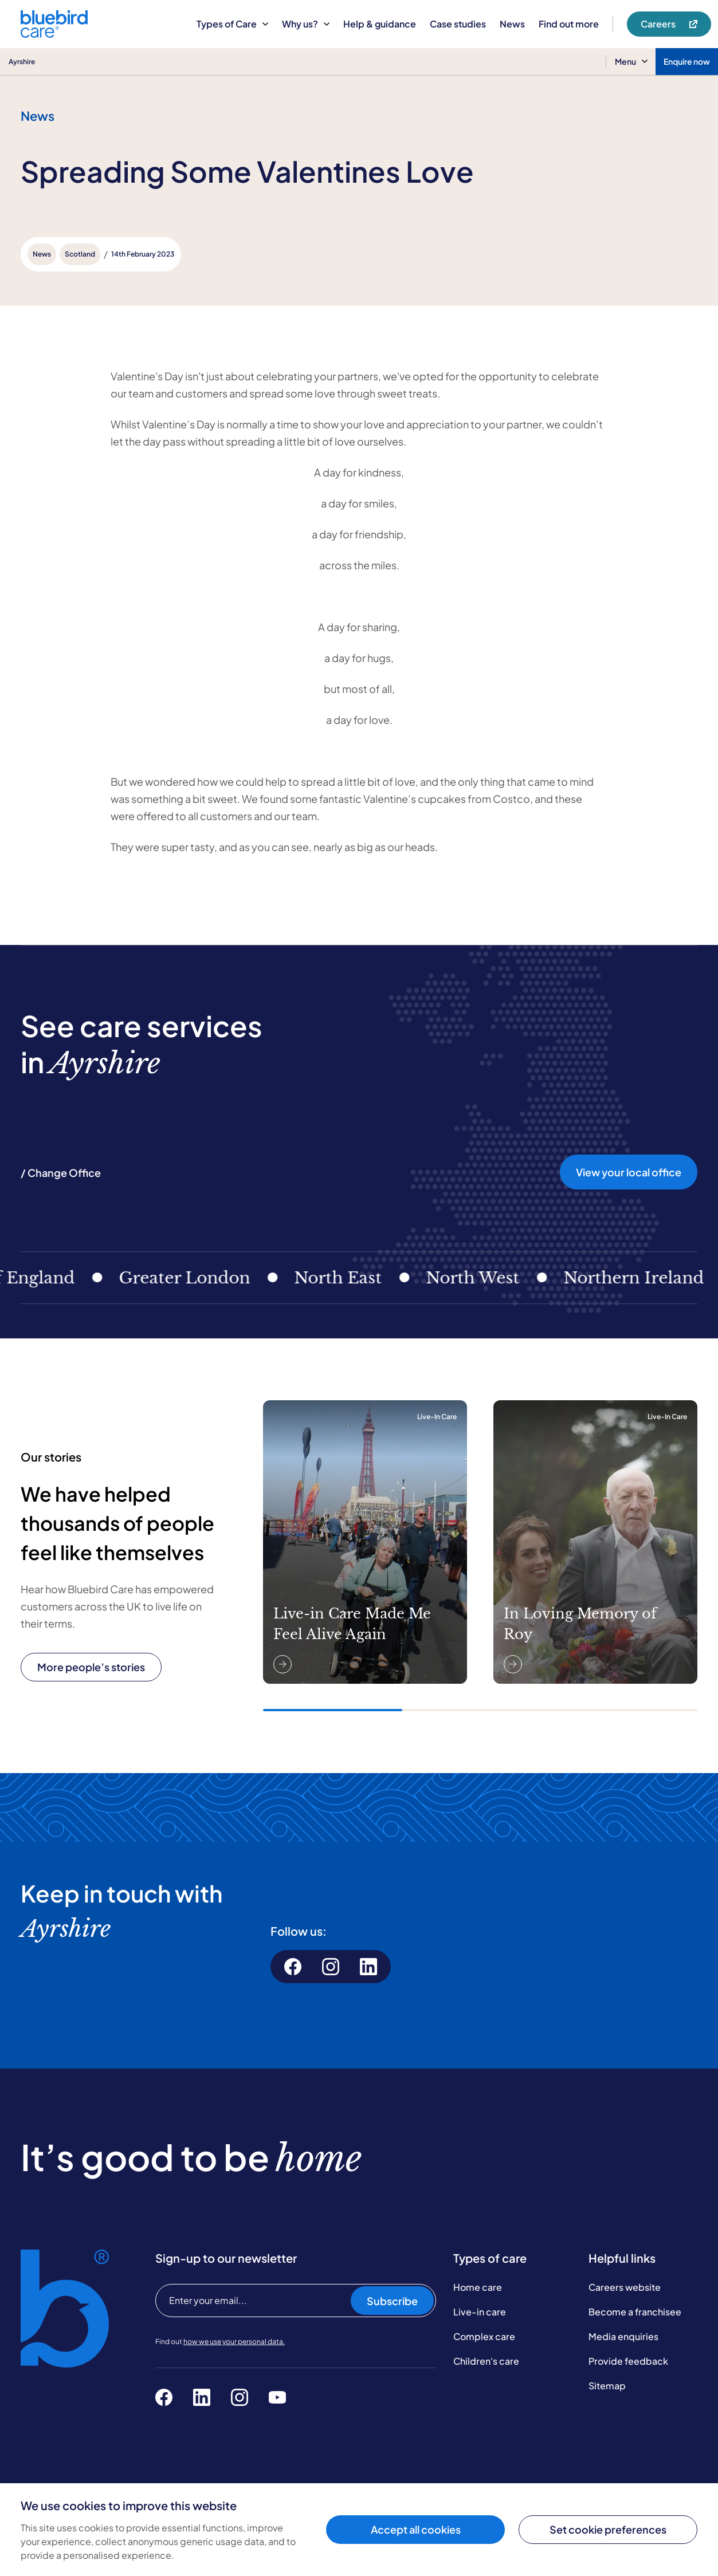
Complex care (484, 2336)
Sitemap (607, 2386)
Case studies (458, 24)
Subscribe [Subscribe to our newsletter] (392, 2300)
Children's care (486, 2361)
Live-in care (479, 2312)
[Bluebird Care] (54, 33)
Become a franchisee (634, 2312)
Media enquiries (623, 2336)
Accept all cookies (416, 2529)
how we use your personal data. (234, 2341)
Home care (477, 2287)
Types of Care (232, 24)
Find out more (569, 24)
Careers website (624, 2287)
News (512, 24)
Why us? (305, 24)
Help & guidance (379, 24)
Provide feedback (628, 2361)
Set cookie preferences (608, 2529)
